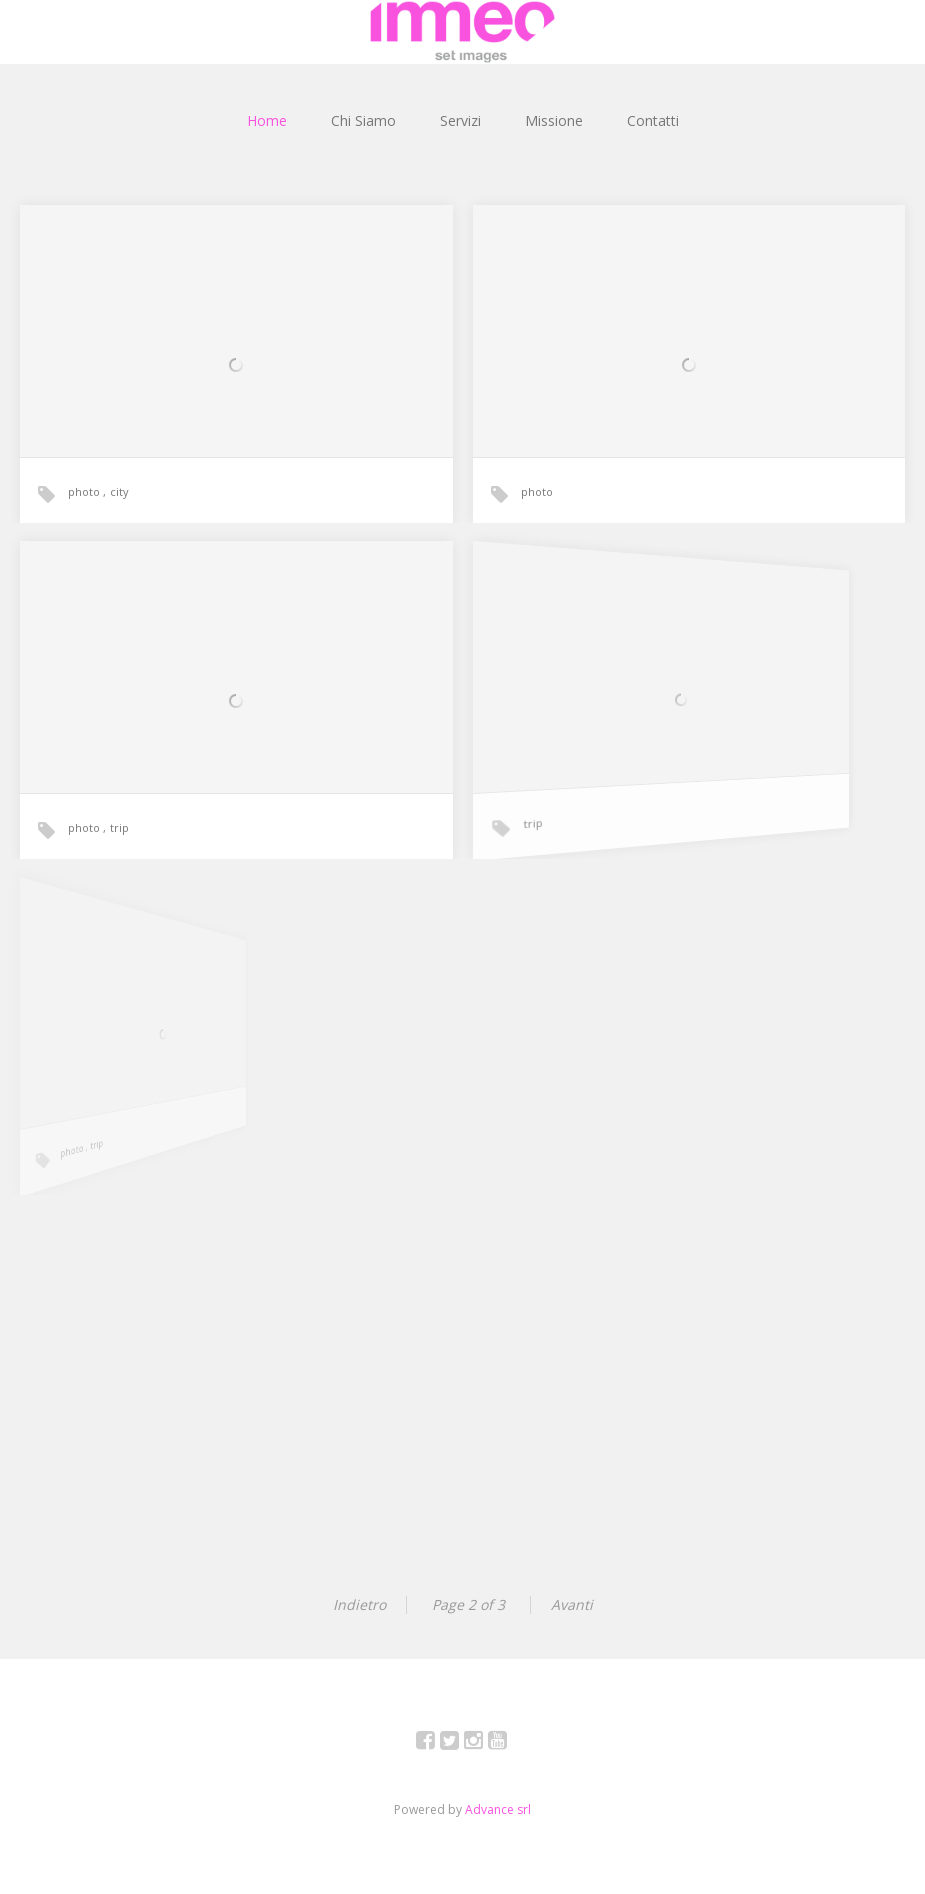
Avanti (572, 1604)
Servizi (460, 120)
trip (121, 824)
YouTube (508, 1743)
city (119, 491)
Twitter (460, 1743)
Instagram (484, 1743)
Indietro (359, 1604)
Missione (554, 120)
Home (267, 120)
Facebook (436, 1743)
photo (85, 491)
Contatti (653, 120)
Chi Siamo (363, 120)
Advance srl (498, 1809)
